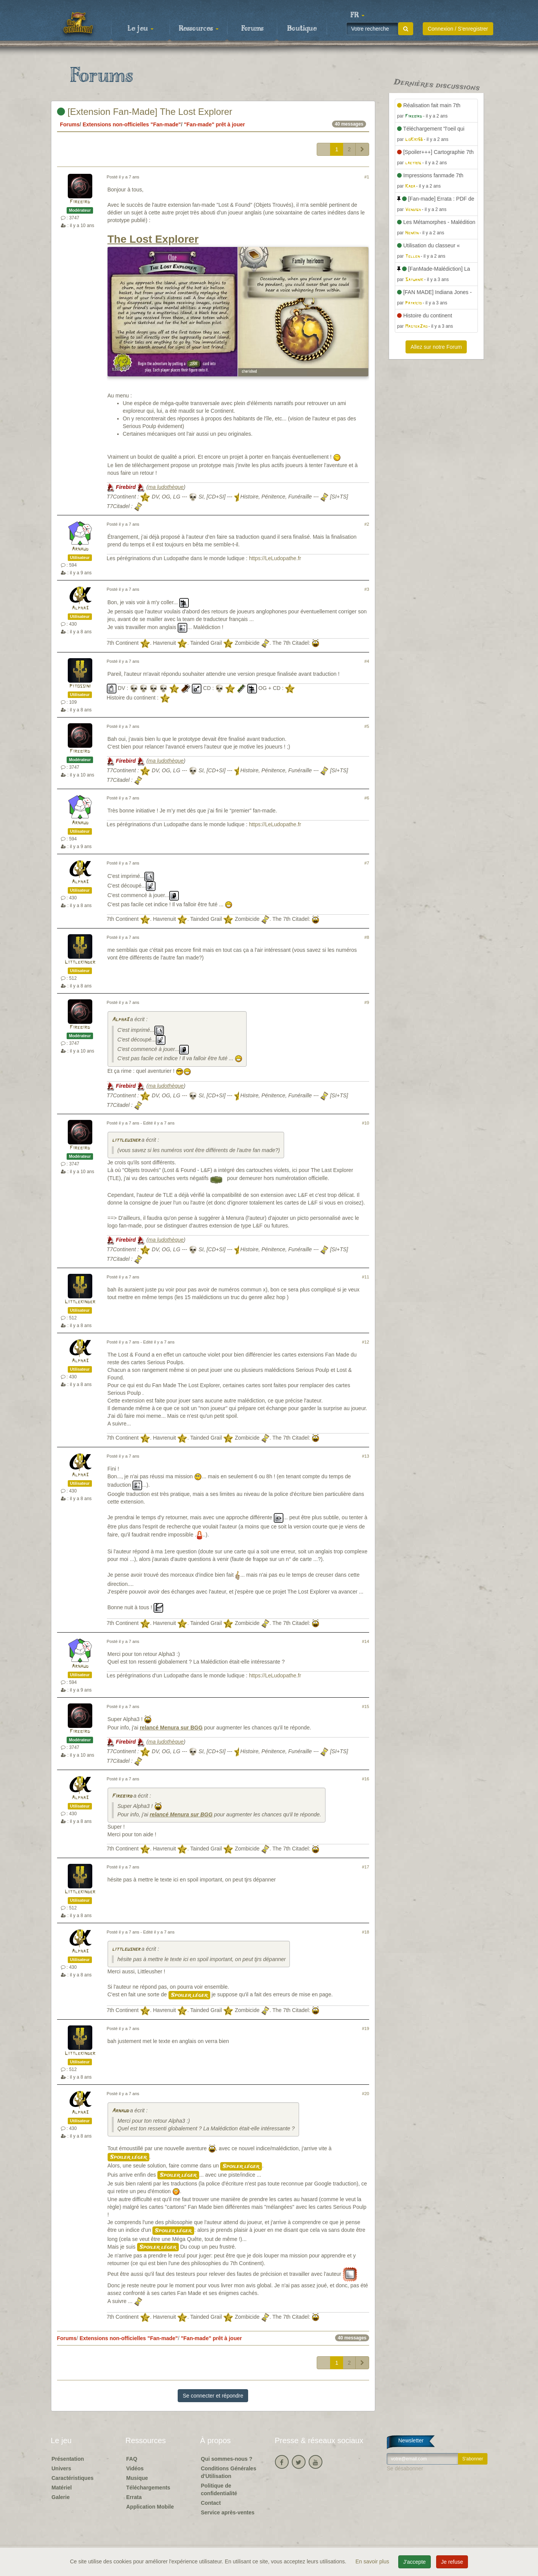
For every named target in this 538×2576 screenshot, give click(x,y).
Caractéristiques (73, 2478)
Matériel (62, 2487)
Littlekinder (80, 962)
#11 (365, 1277)
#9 (367, 1002)
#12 (365, 1342)
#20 (365, 2093)
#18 (365, 1932)
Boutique (302, 29)
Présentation (68, 2459)
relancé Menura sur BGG (171, 1727)
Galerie (61, 2497)
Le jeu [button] (141, 29)
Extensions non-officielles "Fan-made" (132, 124)
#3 (367, 589)
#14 (365, 1641)
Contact (211, 2503)
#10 (365, 1123)
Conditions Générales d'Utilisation (229, 2472)
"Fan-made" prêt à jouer (214, 124)
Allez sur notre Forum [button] (436, 347)
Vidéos (135, 2468)
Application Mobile (150, 2507)
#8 (367, 937)
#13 (365, 1456)
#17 (365, 1867)
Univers (61, 2468)
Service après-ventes (228, 2512)
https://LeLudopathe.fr (275, 558)
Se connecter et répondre (213, 2396)
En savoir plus (373, 2561)
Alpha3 (80, 608)
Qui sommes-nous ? (227, 2459)
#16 (365, 1779)
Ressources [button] (199, 29)
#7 (367, 863)
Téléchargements (148, 2487)
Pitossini (80, 686)
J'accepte (414, 2562)
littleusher (126, 1140)
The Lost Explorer (153, 239)
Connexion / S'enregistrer (458, 29)
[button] (358, 15)
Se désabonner (405, 2468)
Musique (137, 2478)
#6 (367, 798)
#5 (367, 726)
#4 (367, 661)
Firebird (80, 202)
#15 (365, 1706)
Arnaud (80, 549)
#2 (367, 524)
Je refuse (452, 2562)
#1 (367, 177)
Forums (252, 29)
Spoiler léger (189, 1995)
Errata (134, 2497)
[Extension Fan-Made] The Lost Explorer (144, 111)
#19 (365, 2028)
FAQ (131, 2459)
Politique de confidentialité (219, 2489)
